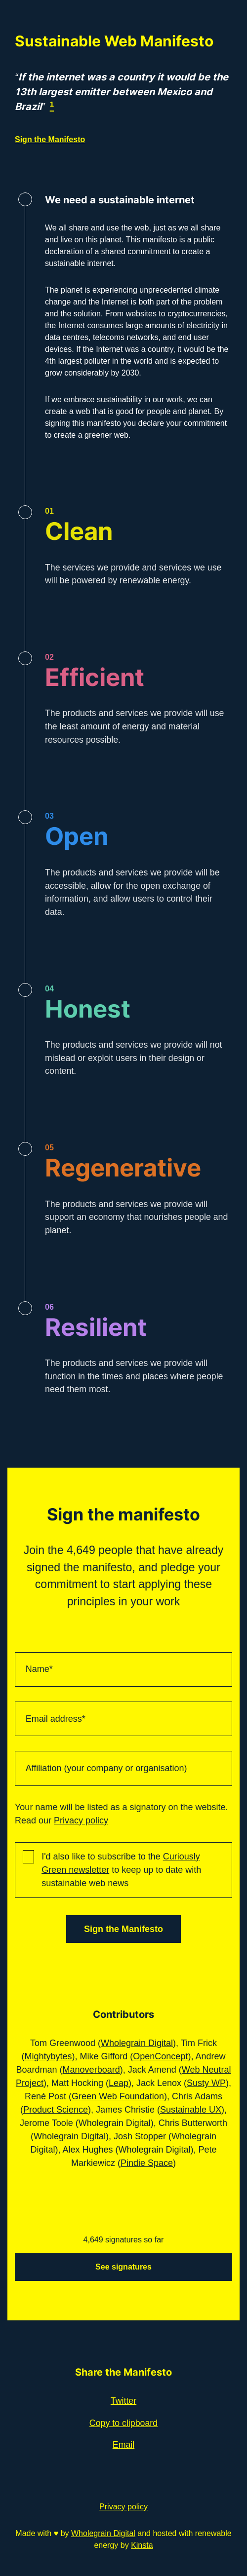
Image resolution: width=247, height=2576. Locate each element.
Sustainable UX (190, 2110)
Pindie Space (147, 2163)
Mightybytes (48, 2056)
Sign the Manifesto (50, 139)
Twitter (123, 2401)
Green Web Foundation (118, 2096)
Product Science (55, 2110)
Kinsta (142, 2545)
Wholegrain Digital (137, 2043)
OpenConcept (160, 2056)
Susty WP (206, 2083)
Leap (118, 2083)
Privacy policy (81, 1820)
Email (123, 2445)
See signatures (123, 2267)
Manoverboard (91, 2070)
